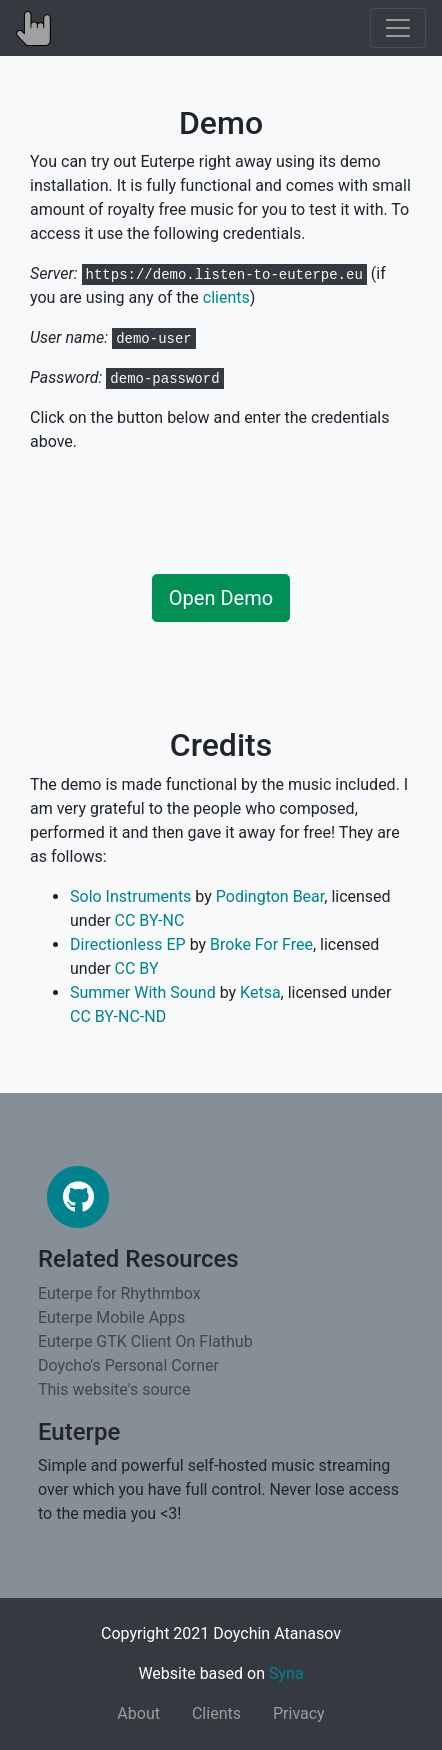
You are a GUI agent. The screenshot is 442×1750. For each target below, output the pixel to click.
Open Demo (221, 598)
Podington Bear (270, 896)
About (138, 1713)
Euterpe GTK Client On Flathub (145, 1341)
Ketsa (260, 992)
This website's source (114, 1389)
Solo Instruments (130, 896)
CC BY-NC (150, 920)
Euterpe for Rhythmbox (119, 1293)
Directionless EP (128, 944)
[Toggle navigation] (398, 28)
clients (226, 297)
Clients (216, 1713)
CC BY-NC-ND (118, 1016)
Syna (286, 1673)
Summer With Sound (143, 992)
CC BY (137, 968)
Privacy (299, 1713)
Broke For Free (261, 944)
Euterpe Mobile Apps (111, 1317)
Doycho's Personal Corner (128, 1365)
